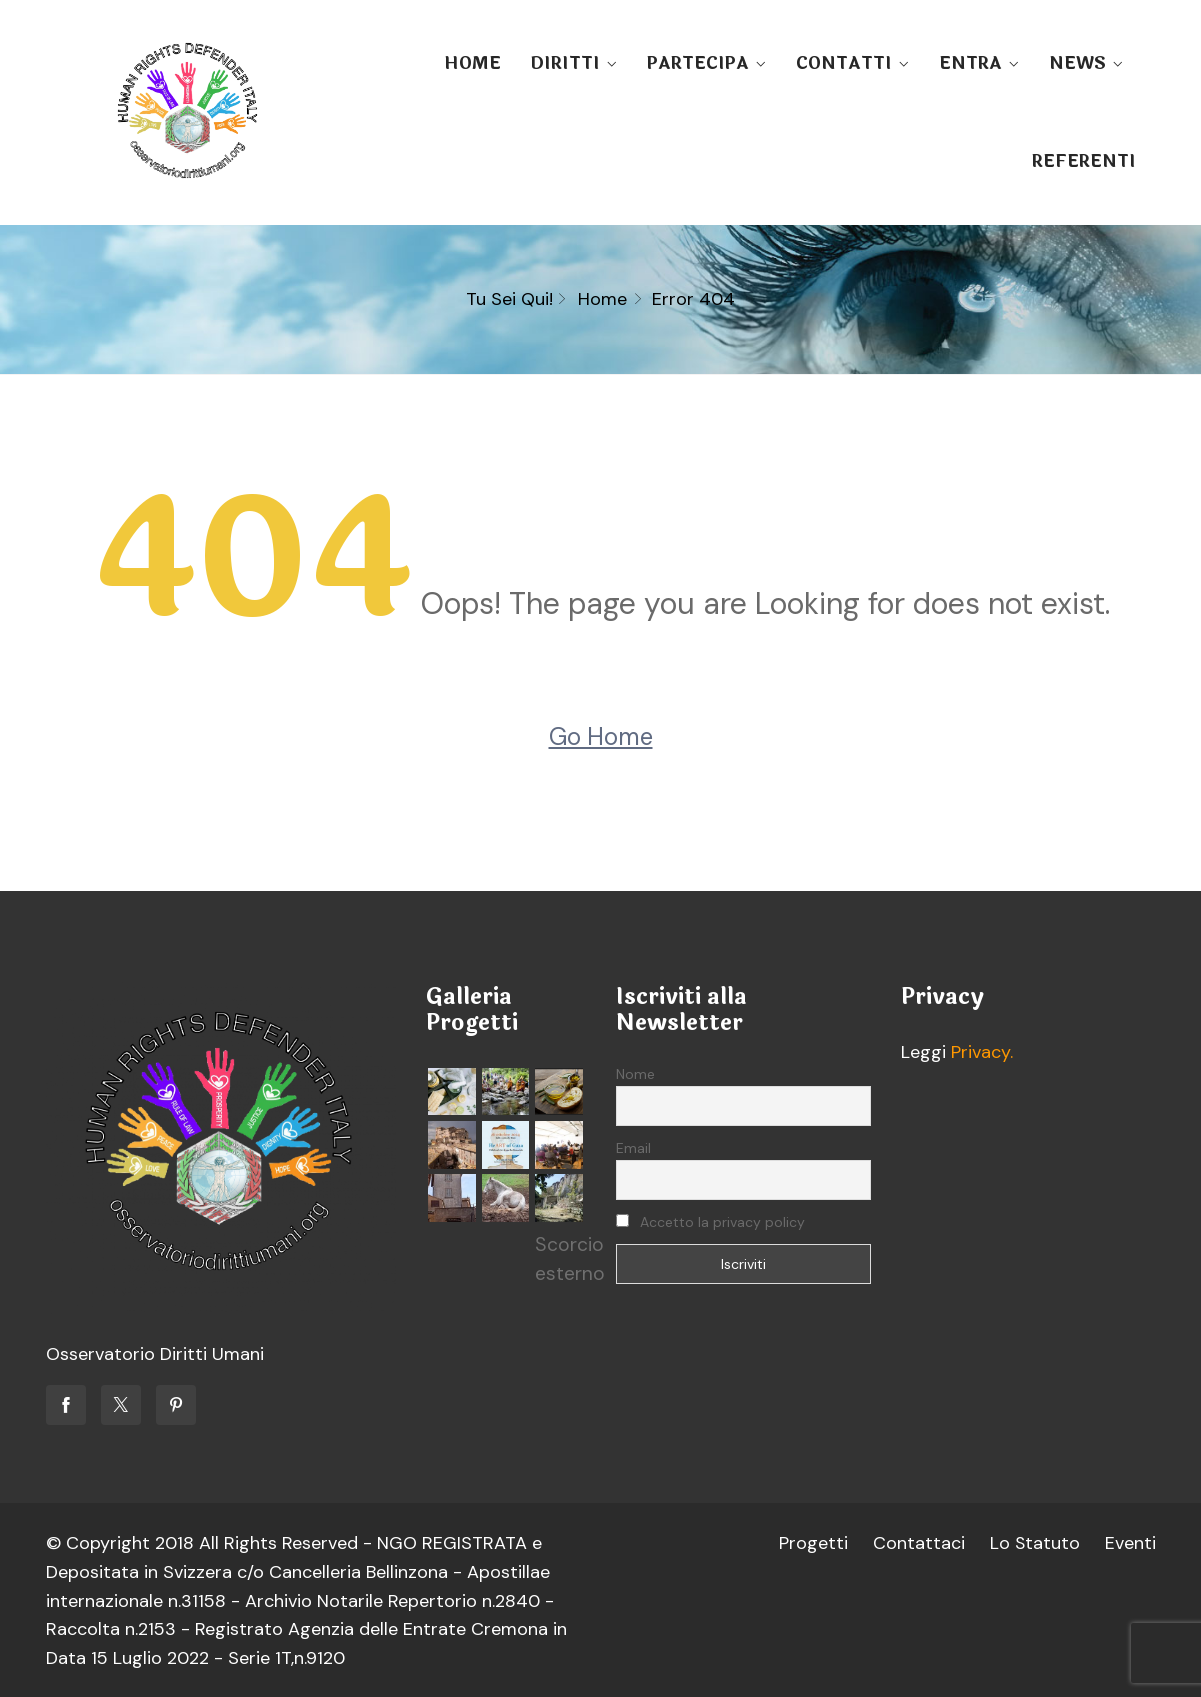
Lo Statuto (1034, 1543)
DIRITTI (565, 63)
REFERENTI (1084, 161)
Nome (635, 1074)
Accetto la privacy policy (710, 1222)
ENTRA (970, 63)
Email (633, 1148)
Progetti (812, 1543)
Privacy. (982, 1052)
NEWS (1077, 63)
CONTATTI (844, 63)
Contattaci (918, 1543)
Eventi (1130, 1543)
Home (602, 299)
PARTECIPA (698, 63)
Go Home (601, 736)
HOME (472, 63)
